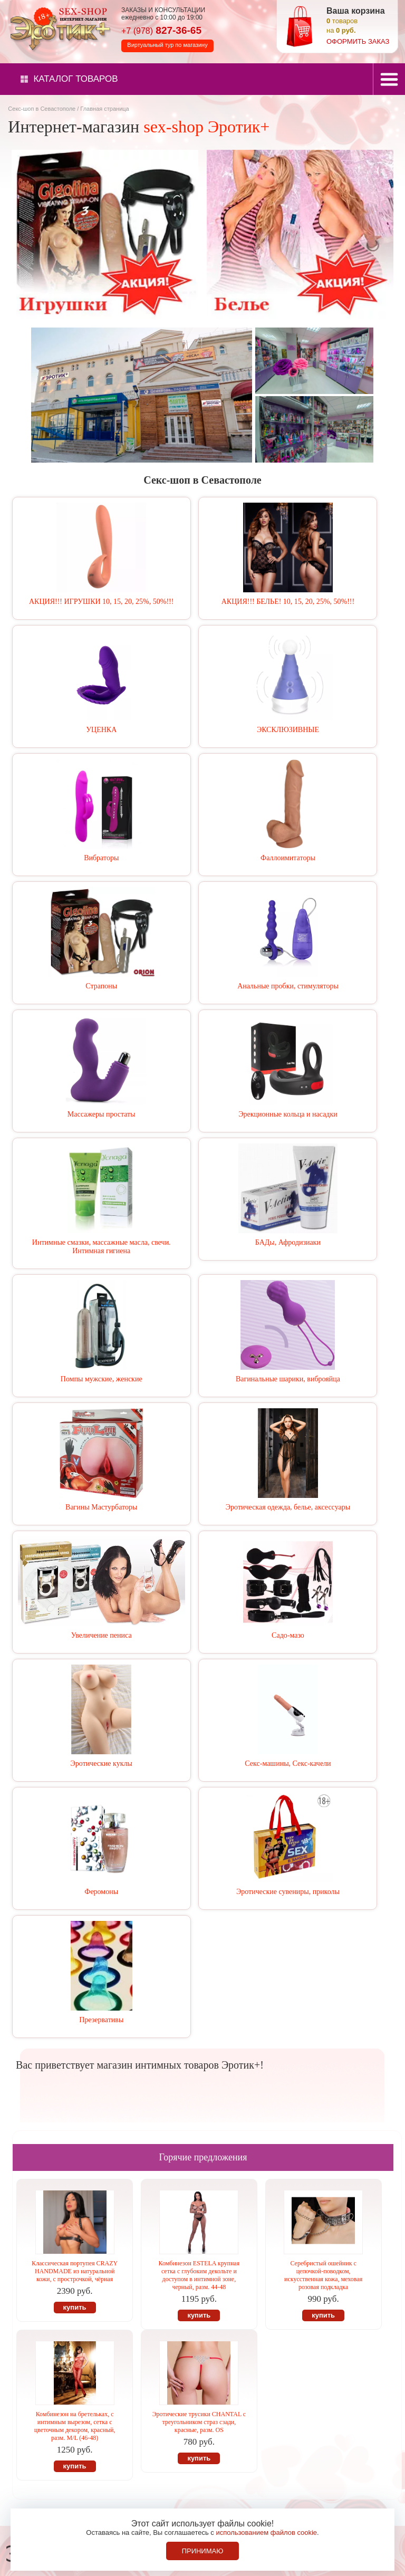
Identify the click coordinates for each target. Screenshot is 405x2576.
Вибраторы (101, 858)
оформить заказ (357, 41)
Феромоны (101, 1892)
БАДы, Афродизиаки (288, 1242)
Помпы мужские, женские (101, 1379)
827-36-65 (161, 30)
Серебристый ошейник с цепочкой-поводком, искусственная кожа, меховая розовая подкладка (323, 2275)
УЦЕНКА (101, 730)
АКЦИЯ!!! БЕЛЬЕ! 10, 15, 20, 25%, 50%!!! (287, 601)
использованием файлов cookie (266, 2532)
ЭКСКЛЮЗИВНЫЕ (288, 730)
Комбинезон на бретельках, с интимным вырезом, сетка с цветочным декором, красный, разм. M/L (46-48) (74, 2426)
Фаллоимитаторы (288, 858)
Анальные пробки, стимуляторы (288, 986)
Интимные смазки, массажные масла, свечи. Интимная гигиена (101, 1246)
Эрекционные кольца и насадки (288, 1114)
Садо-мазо (288, 1635)
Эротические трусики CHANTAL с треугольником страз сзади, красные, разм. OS (199, 2422)
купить (74, 2307)
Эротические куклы (101, 1763)
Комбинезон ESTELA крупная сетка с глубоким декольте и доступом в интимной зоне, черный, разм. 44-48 (199, 2275)
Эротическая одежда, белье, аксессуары (288, 1507)
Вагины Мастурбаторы (101, 1507)
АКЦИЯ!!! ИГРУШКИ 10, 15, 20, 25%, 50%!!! (101, 601)
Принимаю (203, 2551)
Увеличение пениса (101, 1635)
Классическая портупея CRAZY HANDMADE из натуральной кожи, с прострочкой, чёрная (75, 2271)
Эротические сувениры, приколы (288, 1892)
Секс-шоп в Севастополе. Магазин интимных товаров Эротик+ (58, 28)
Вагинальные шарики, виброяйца (288, 1379)
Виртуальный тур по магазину (167, 45)
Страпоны (101, 986)
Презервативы (101, 2020)
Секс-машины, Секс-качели (288, 1763)
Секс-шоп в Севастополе (41, 108)
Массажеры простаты (102, 1114)
